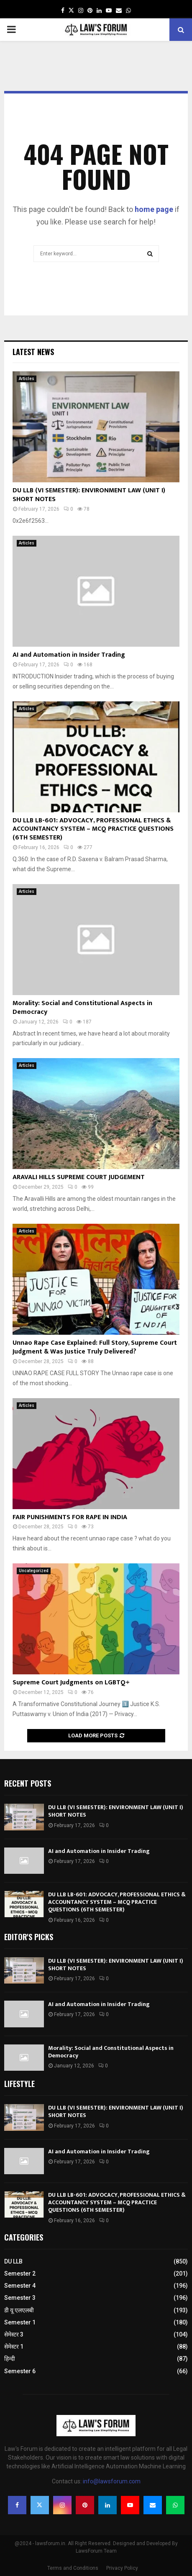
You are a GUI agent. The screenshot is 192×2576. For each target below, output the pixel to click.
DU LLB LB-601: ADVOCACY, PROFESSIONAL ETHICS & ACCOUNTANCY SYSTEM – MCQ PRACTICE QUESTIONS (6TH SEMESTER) (93, 829)
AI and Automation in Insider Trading (69, 654)
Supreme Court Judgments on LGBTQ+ (71, 1682)
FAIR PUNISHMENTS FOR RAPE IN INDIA (70, 1517)
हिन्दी (9, 2358)
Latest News (33, 351)
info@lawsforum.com (112, 2481)
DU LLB (13, 2261)
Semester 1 (20, 2322)
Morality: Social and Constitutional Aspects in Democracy (82, 1008)
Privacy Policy (122, 2568)
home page (154, 209)
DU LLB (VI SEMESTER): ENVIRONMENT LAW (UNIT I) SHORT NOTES (89, 495)
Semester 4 (20, 2285)
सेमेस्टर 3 (13, 2334)
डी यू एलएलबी (19, 2310)
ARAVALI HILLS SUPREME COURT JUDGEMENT (79, 1177)
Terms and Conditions (72, 2568)
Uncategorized (34, 1570)
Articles (26, 378)
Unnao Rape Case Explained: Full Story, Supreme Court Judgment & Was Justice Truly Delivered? (95, 1347)
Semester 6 (20, 2371)
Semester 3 (20, 2297)
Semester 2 (20, 2273)
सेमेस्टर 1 (13, 2346)
